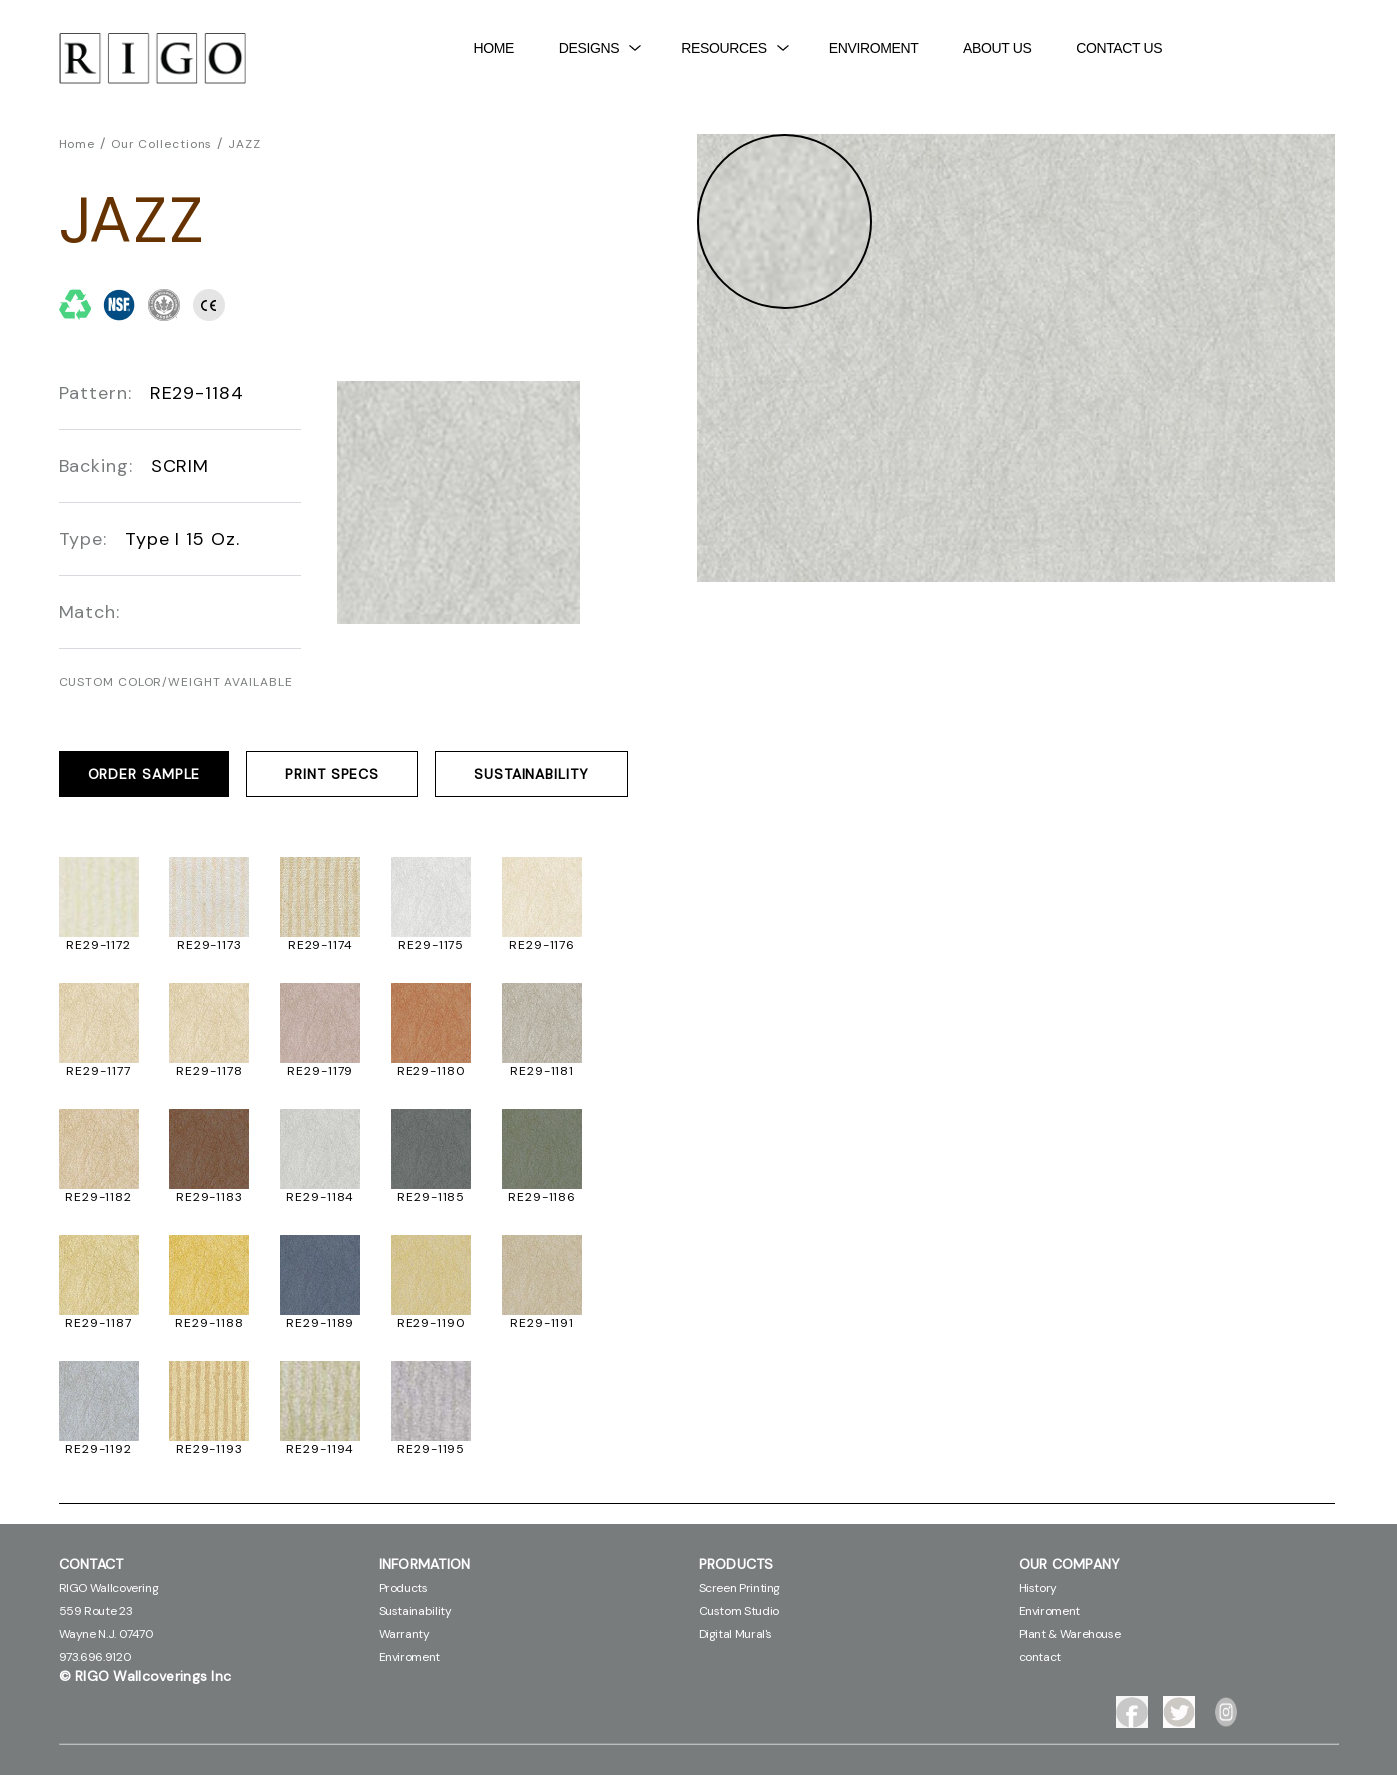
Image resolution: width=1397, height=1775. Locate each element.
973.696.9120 (95, 1657)
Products (403, 1588)
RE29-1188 (209, 1323)
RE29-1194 (320, 1449)
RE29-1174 (320, 945)
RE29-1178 (209, 1071)
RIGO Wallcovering (109, 1588)
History (1038, 1588)
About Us (997, 48)
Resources (734, 48)
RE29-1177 (98, 1071)
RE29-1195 (431, 1449)
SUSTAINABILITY (531, 774)
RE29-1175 (431, 945)
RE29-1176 (542, 945)
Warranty (404, 1634)
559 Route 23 (96, 1611)
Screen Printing (740, 1588)
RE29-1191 (542, 1323)
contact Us (1119, 48)
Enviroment (874, 48)
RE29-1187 (98, 1323)
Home (494, 48)
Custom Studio (739, 1611)
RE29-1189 (320, 1323)
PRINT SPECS (332, 774)
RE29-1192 (98, 1449)
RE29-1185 (431, 1197)
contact (1040, 1657)
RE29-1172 (98, 945)
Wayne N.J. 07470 (106, 1634)
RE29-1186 (542, 1197)
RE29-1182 (98, 1197)
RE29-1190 (431, 1323)
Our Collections (162, 144)
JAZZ (244, 144)
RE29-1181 (542, 1071)
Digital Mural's (736, 1634)
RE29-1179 (320, 1071)
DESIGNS (600, 48)
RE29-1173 (209, 945)
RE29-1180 (431, 1071)
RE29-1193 (209, 1449)
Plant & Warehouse (1070, 1634)
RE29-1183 (209, 1197)
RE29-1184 (320, 1197)
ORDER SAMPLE (144, 774)
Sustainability (415, 1611)
